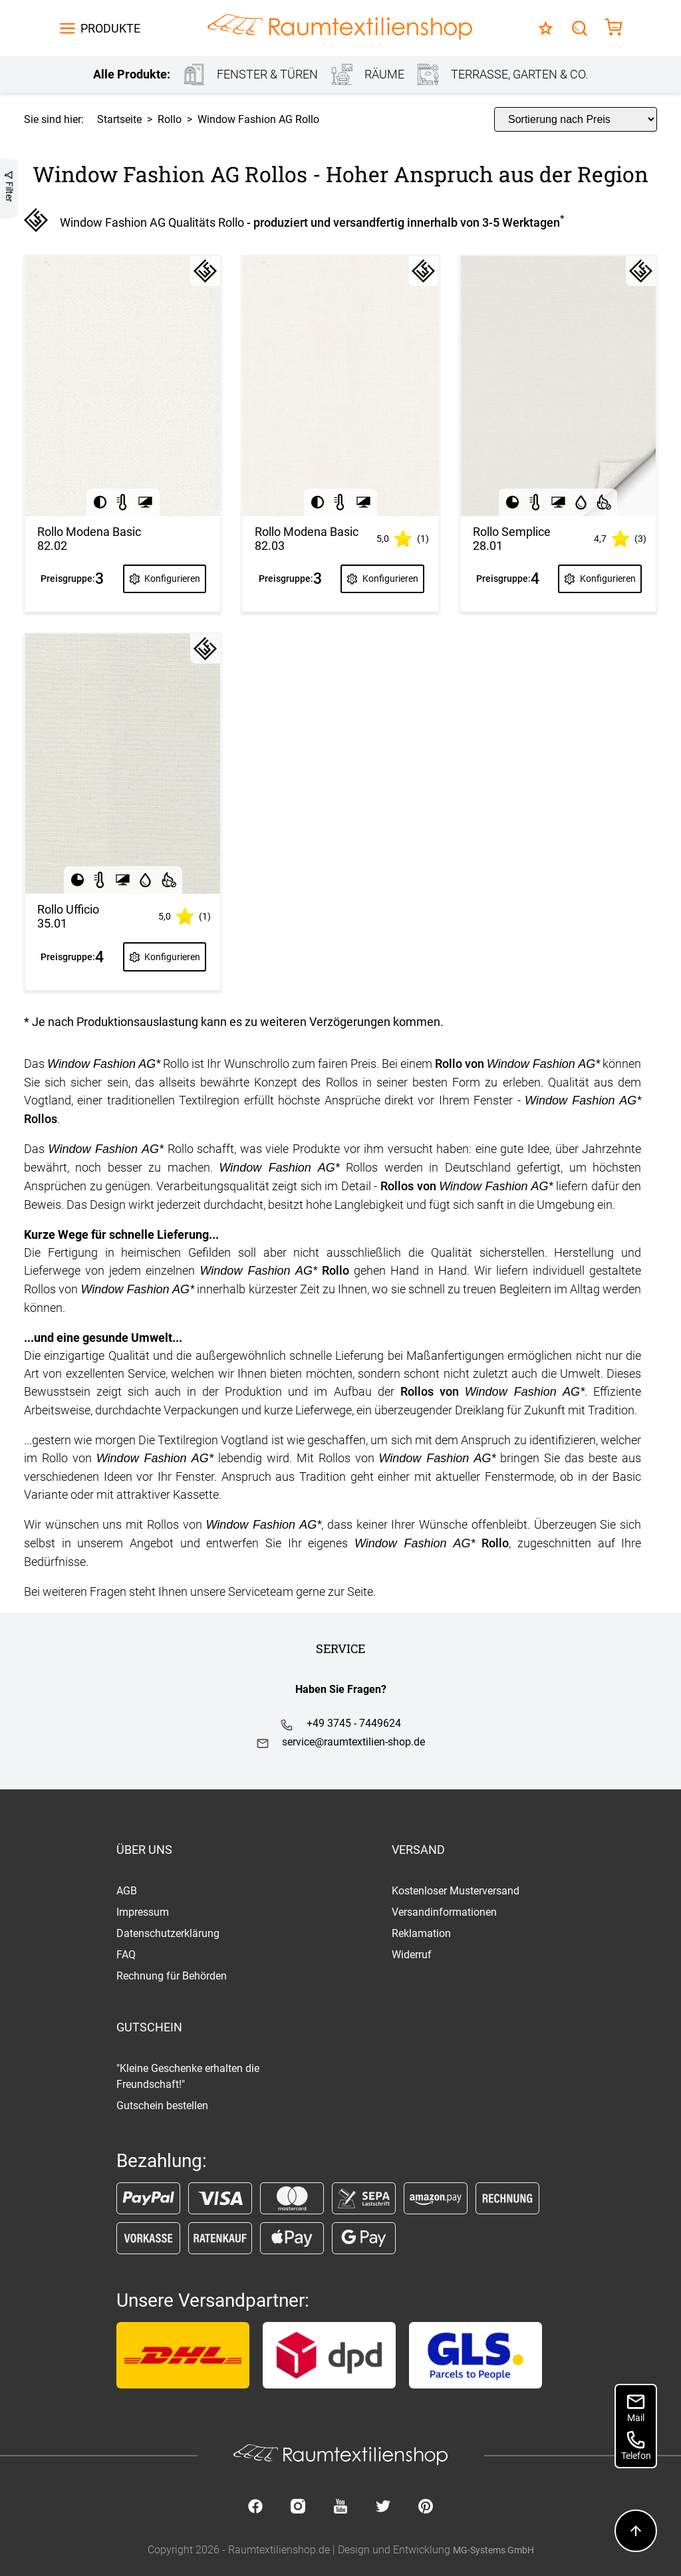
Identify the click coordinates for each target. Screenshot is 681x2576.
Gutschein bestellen (162, 2105)
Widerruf (412, 1954)
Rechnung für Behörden (171, 1976)
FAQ (126, 1954)
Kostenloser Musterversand (455, 1890)
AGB (126, 1890)
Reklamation (421, 1933)
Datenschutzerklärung (167, 1933)
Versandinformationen (444, 1912)
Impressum (142, 1912)
